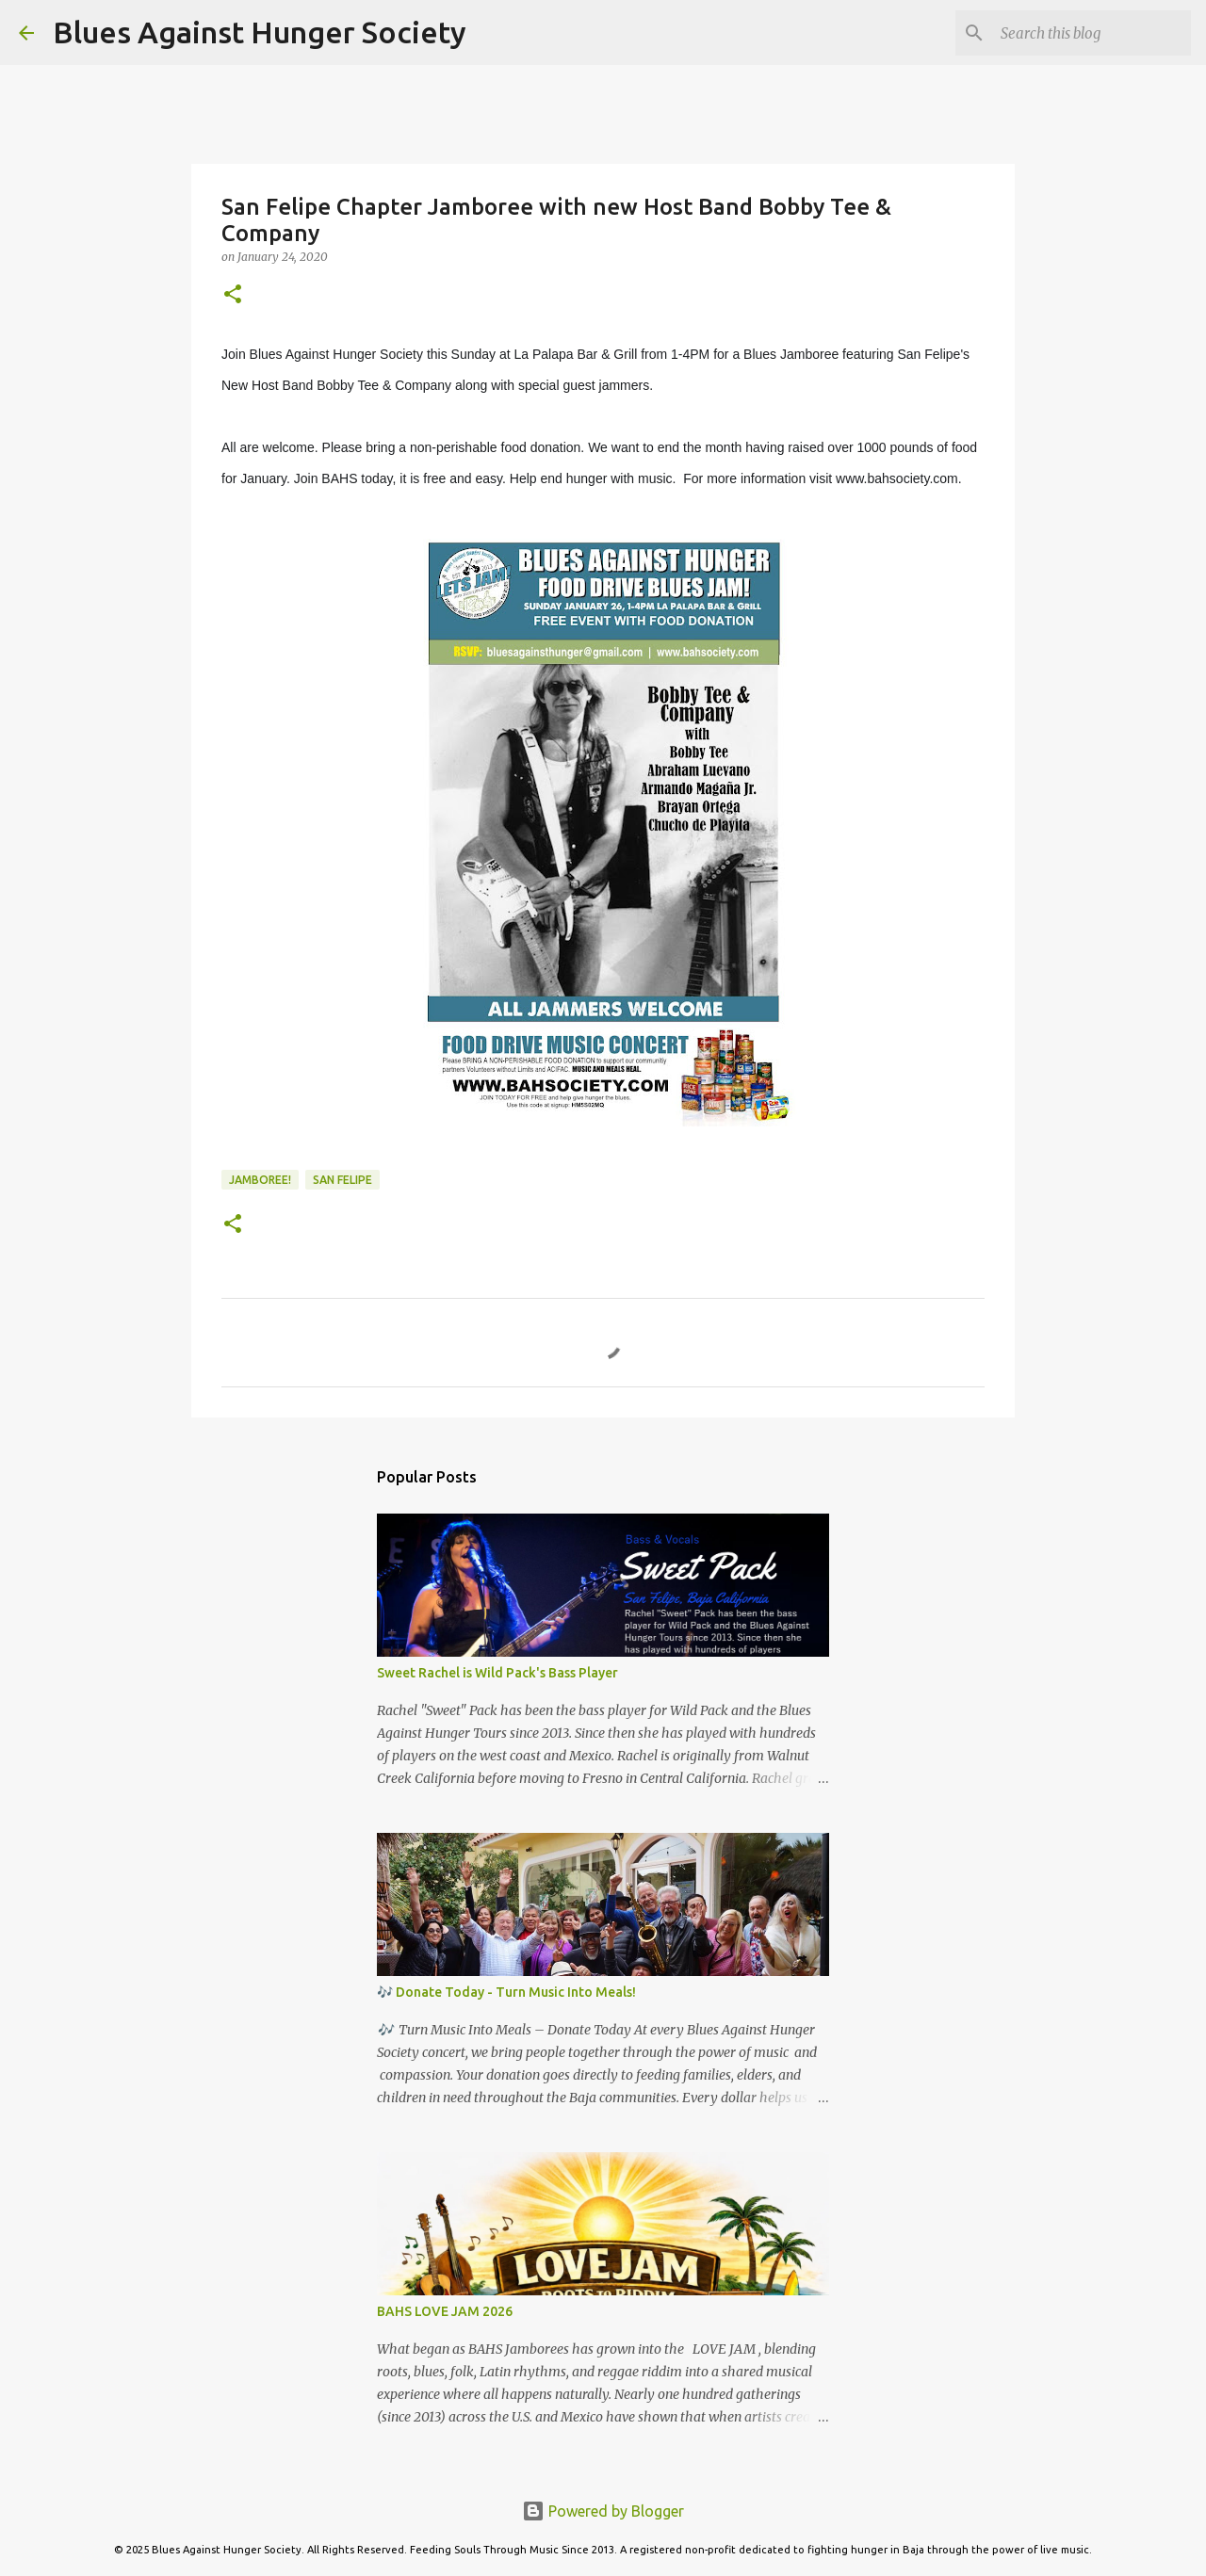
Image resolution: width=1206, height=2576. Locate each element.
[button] (232, 295)
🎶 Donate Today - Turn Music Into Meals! (506, 1992)
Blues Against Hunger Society (259, 32)
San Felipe (342, 1180)
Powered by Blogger (603, 2511)
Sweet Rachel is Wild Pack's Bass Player (497, 1672)
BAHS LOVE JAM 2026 (445, 2311)
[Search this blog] (1092, 33)
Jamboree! (260, 1180)
